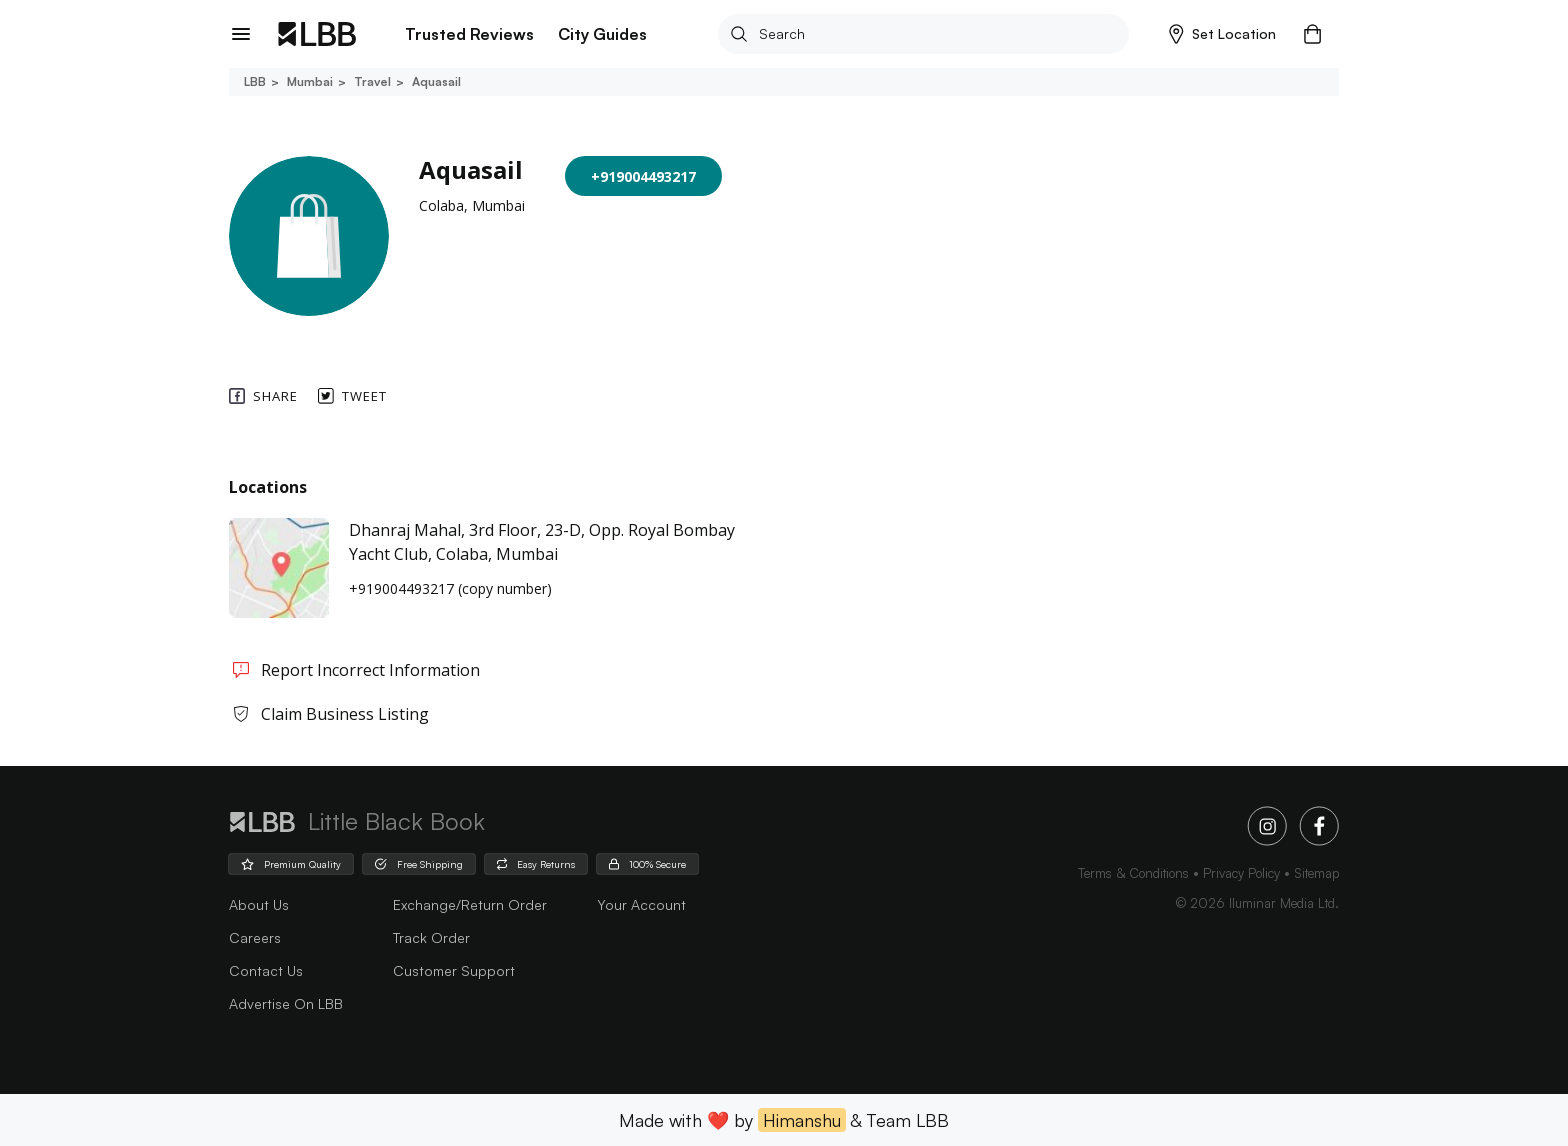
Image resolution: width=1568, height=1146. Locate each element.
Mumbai (308, 81)
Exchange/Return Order (470, 904)
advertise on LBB (286, 1003)
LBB (255, 81)
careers (255, 937)
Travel (371, 81)
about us (259, 904)
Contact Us (266, 970)
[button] (1222, 34)
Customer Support (454, 970)
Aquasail (435, 81)
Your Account (641, 904)
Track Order (431, 937)
